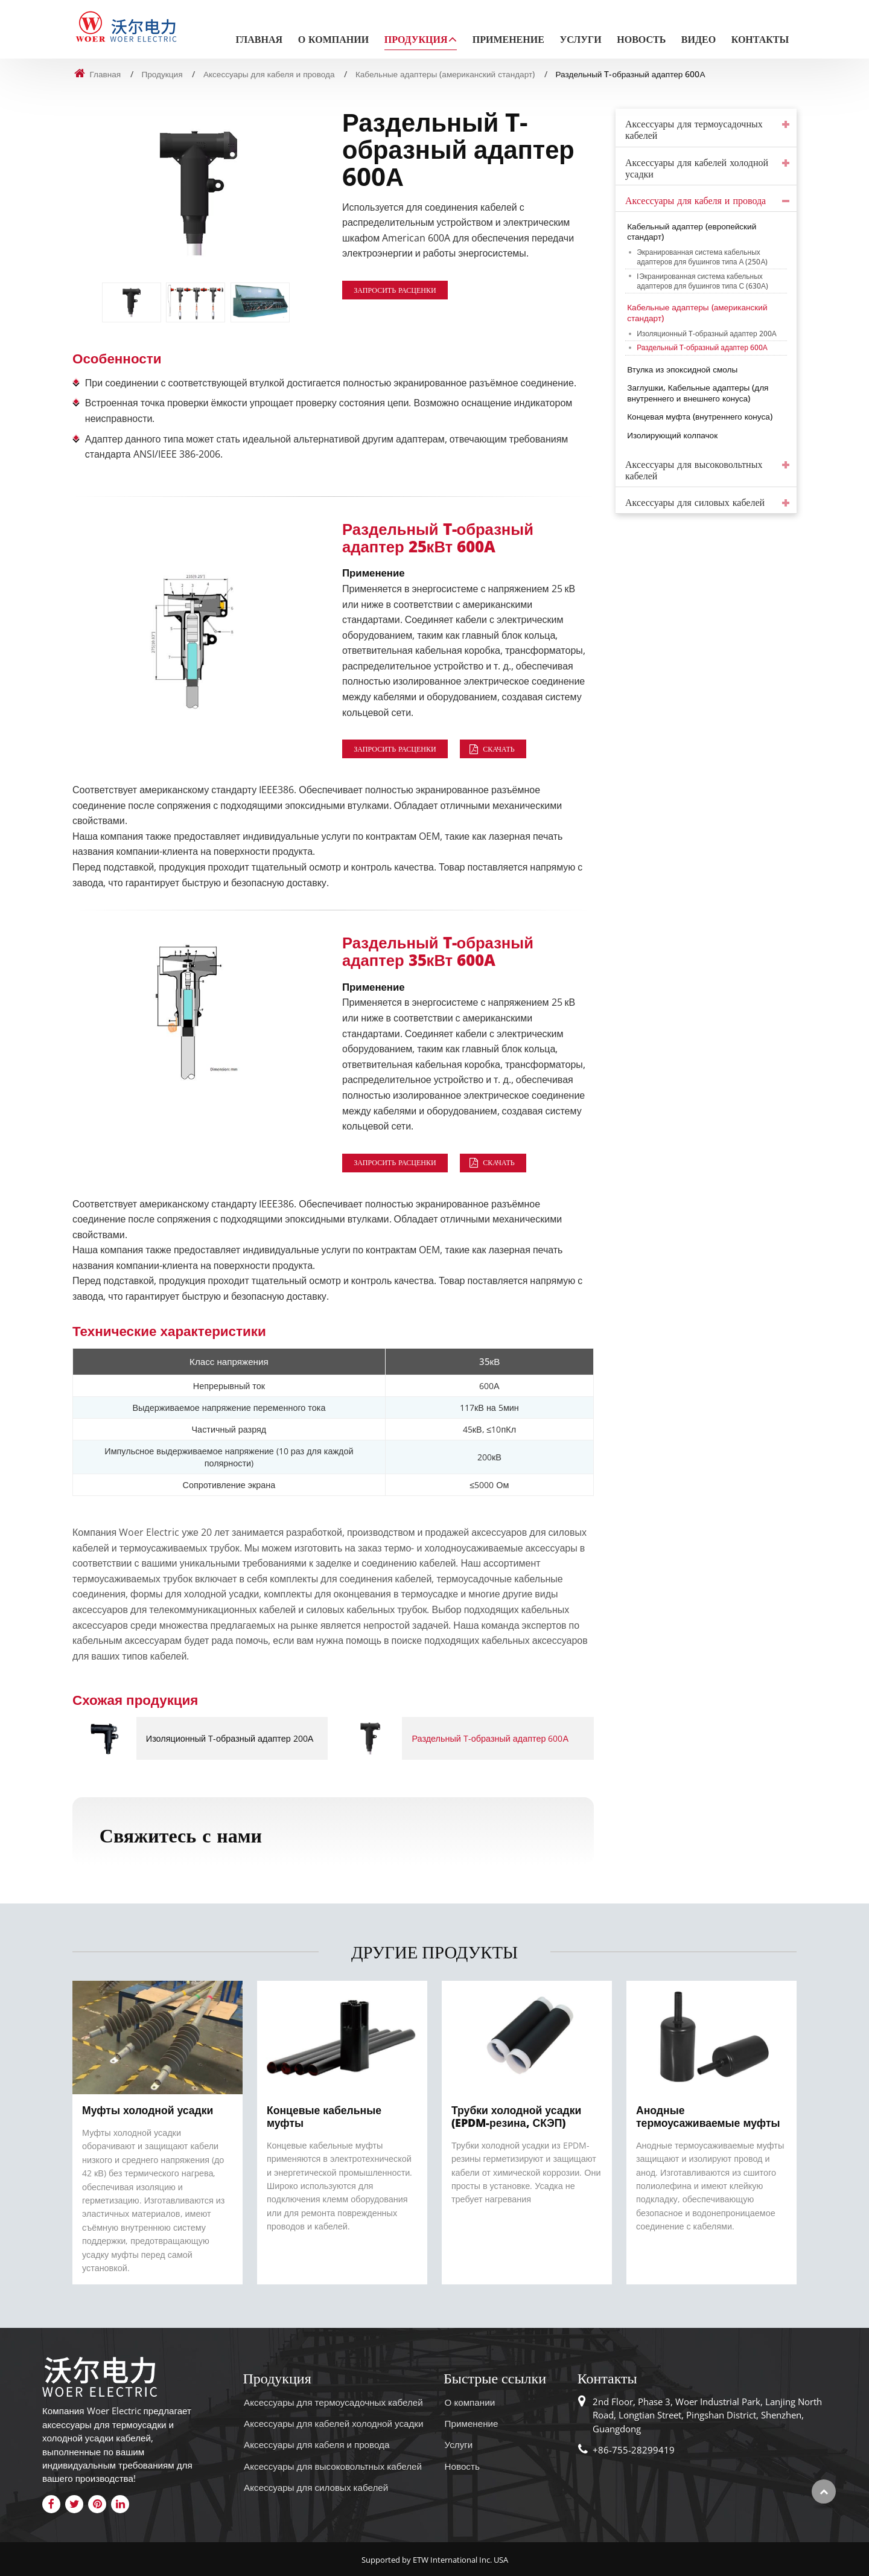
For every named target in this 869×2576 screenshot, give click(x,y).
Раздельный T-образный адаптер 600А (490, 1738)
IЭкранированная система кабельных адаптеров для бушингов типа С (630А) (702, 281)
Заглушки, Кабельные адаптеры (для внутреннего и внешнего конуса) (697, 393)
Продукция (162, 74)
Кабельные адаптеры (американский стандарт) (445, 74)
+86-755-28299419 (634, 2450)
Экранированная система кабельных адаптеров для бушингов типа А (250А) (702, 257)
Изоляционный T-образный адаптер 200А (229, 1738)
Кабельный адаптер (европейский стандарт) (691, 231)
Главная (259, 39)
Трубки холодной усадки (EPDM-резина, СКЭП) (516, 2116)
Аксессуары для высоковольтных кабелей (693, 470)
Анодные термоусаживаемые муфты (708, 2116)
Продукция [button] (416, 39)
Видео (698, 39)
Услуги (580, 39)
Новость (641, 39)
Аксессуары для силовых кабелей (695, 502)
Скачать (498, 748)
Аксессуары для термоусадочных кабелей (694, 129)
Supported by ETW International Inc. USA (434, 2559)
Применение (508, 39)
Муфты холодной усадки (147, 2110)
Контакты (760, 39)
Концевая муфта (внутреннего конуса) (699, 416)
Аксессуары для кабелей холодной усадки (696, 168)
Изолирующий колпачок (672, 435)
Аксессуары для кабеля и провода (269, 74)
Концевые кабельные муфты (324, 2116)
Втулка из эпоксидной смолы (682, 369)
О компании (333, 39)
